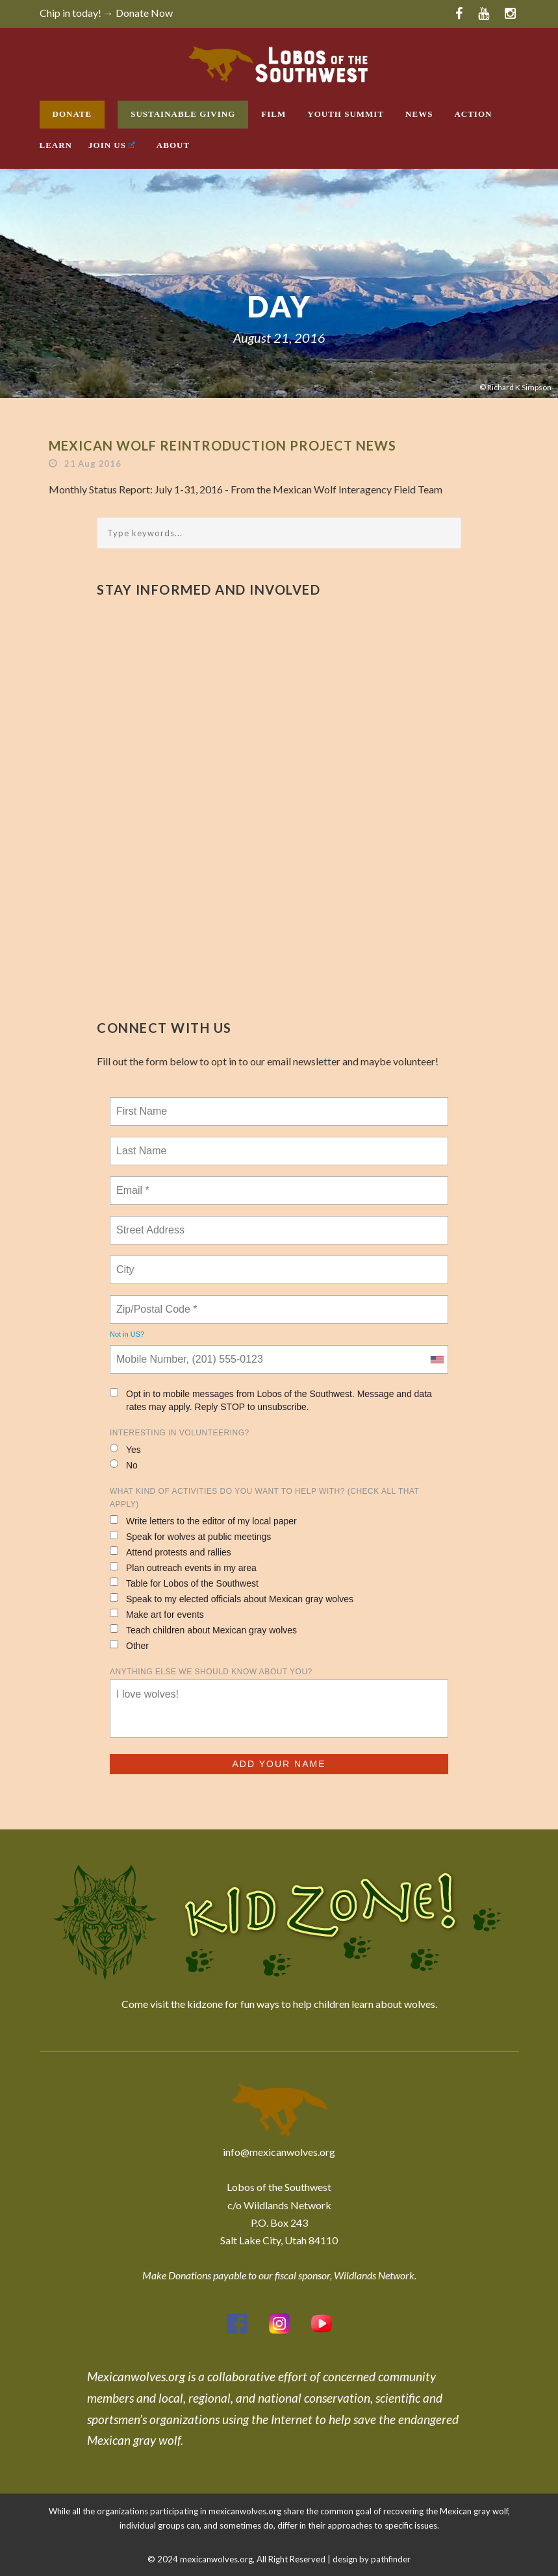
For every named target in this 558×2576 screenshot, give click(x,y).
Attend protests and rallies (170, 1551)
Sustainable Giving (183, 114)
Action (473, 114)
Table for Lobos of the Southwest (184, 1583)
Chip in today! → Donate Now (106, 12)
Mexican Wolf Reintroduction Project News (222, 445)
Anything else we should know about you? (211, 1671)
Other (129, 1645)
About (173, 145)
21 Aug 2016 (92, 463)
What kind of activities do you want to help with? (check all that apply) (264, 1498)
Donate (72, 114)
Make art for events (157, 1614)
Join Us (111, 145)
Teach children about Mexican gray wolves (203, 1629)
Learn (56, 145)
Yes (125, 1449)
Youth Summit (345, 114)
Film (273, 114)
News (419, 114)
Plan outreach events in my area (183, 1567)
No (124, 1464)
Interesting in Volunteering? (179, 1432)
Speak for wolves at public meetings (190, 1536)
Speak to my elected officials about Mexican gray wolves (231, 1598)
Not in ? (127, 1334)
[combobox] (436, 1359)
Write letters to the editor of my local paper (203, 1520)
